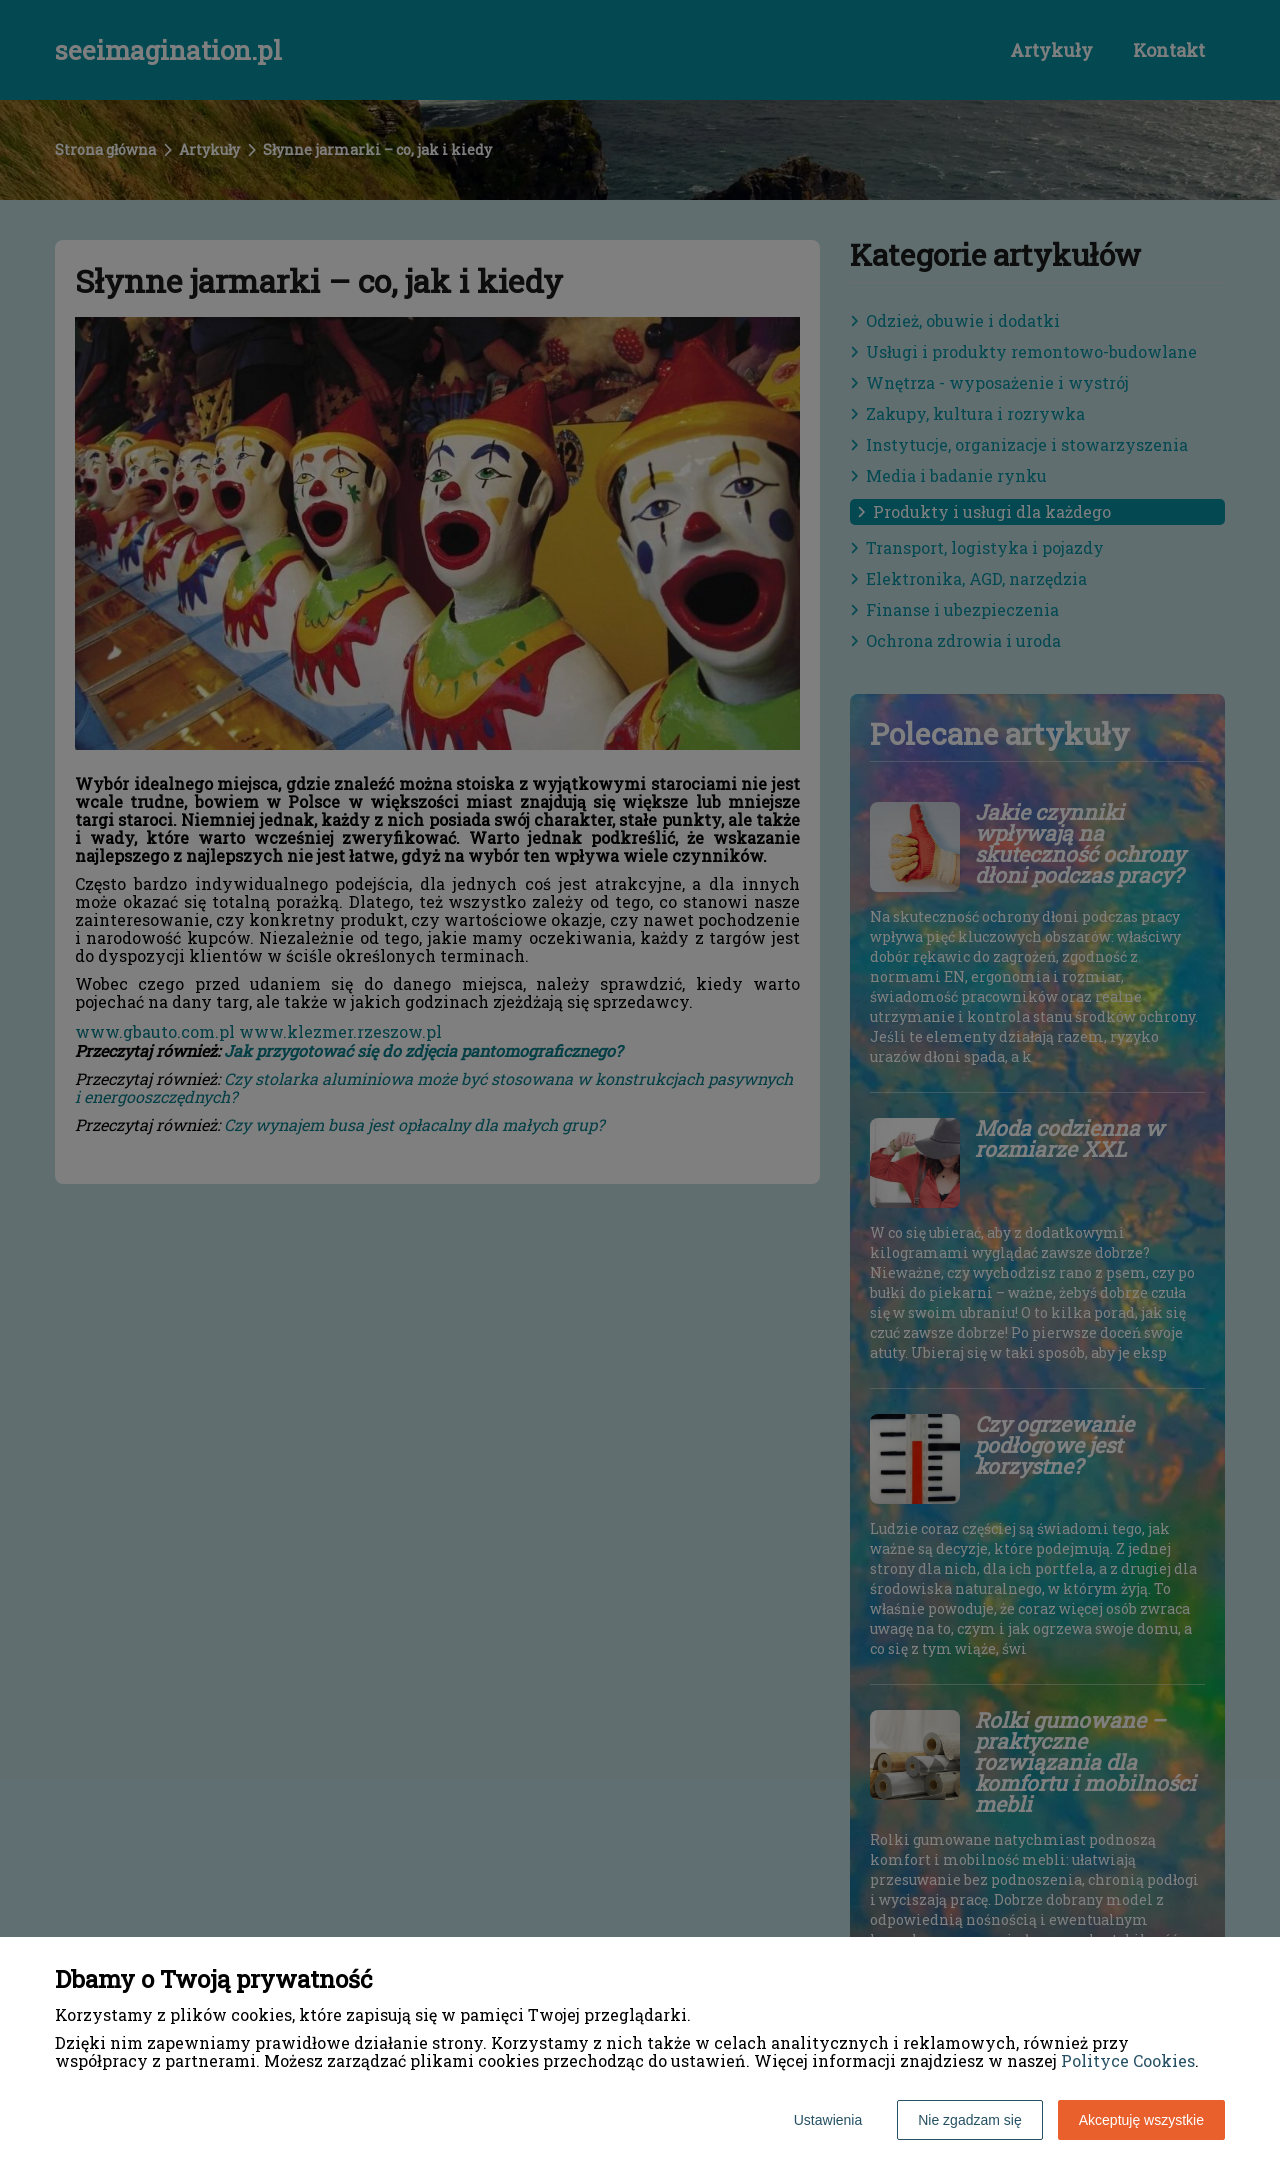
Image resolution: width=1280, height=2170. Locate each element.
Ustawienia (828, 2120)
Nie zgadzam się (970, 2120)
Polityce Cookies (1128, 2060)
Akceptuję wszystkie (1141, 2120)
